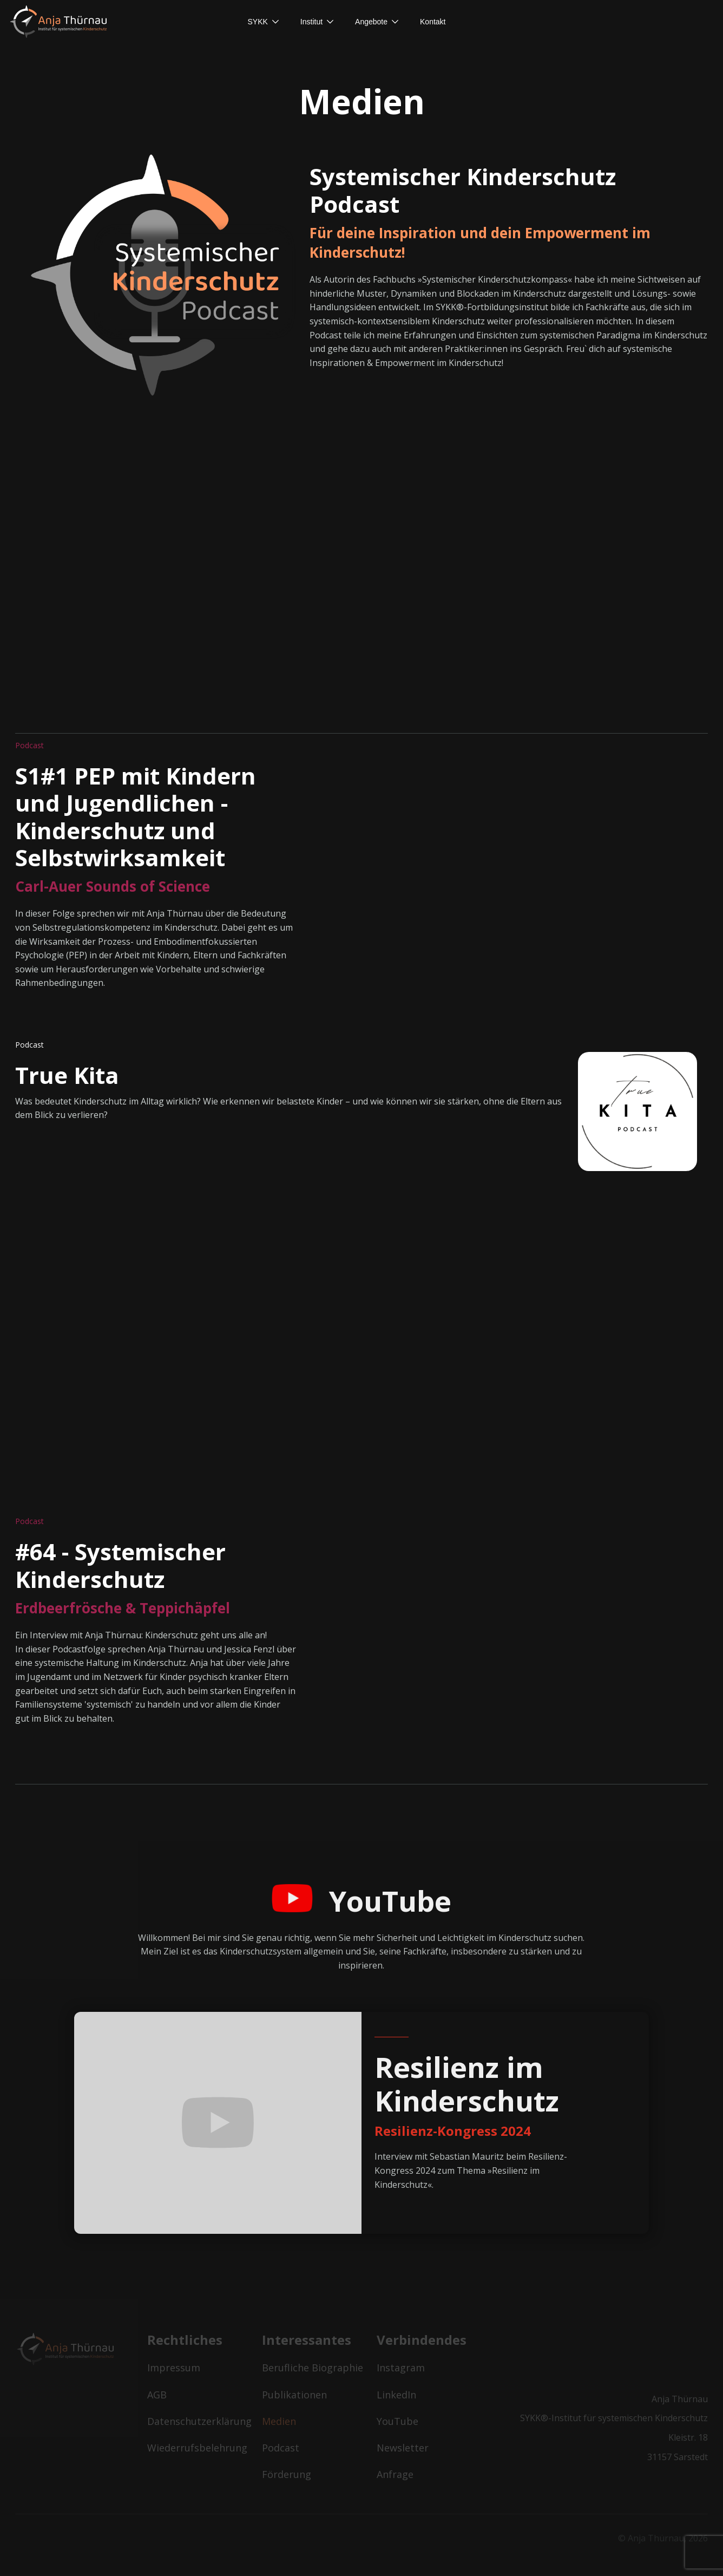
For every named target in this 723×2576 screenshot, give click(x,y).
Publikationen (294, 2394)
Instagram (401, 2367)
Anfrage (395, 2474)
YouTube (397, 2421)
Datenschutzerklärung (198, 2421)
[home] (62, 21)
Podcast (280, 2447)
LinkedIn (396, 2394)
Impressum (173, 2367)
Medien (279, 2421)
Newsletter (403, 2447)
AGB (157, 2394)
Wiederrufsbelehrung (197, 2447)
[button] (262, 21)
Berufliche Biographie (312, 2367)
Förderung (286, 2474)
